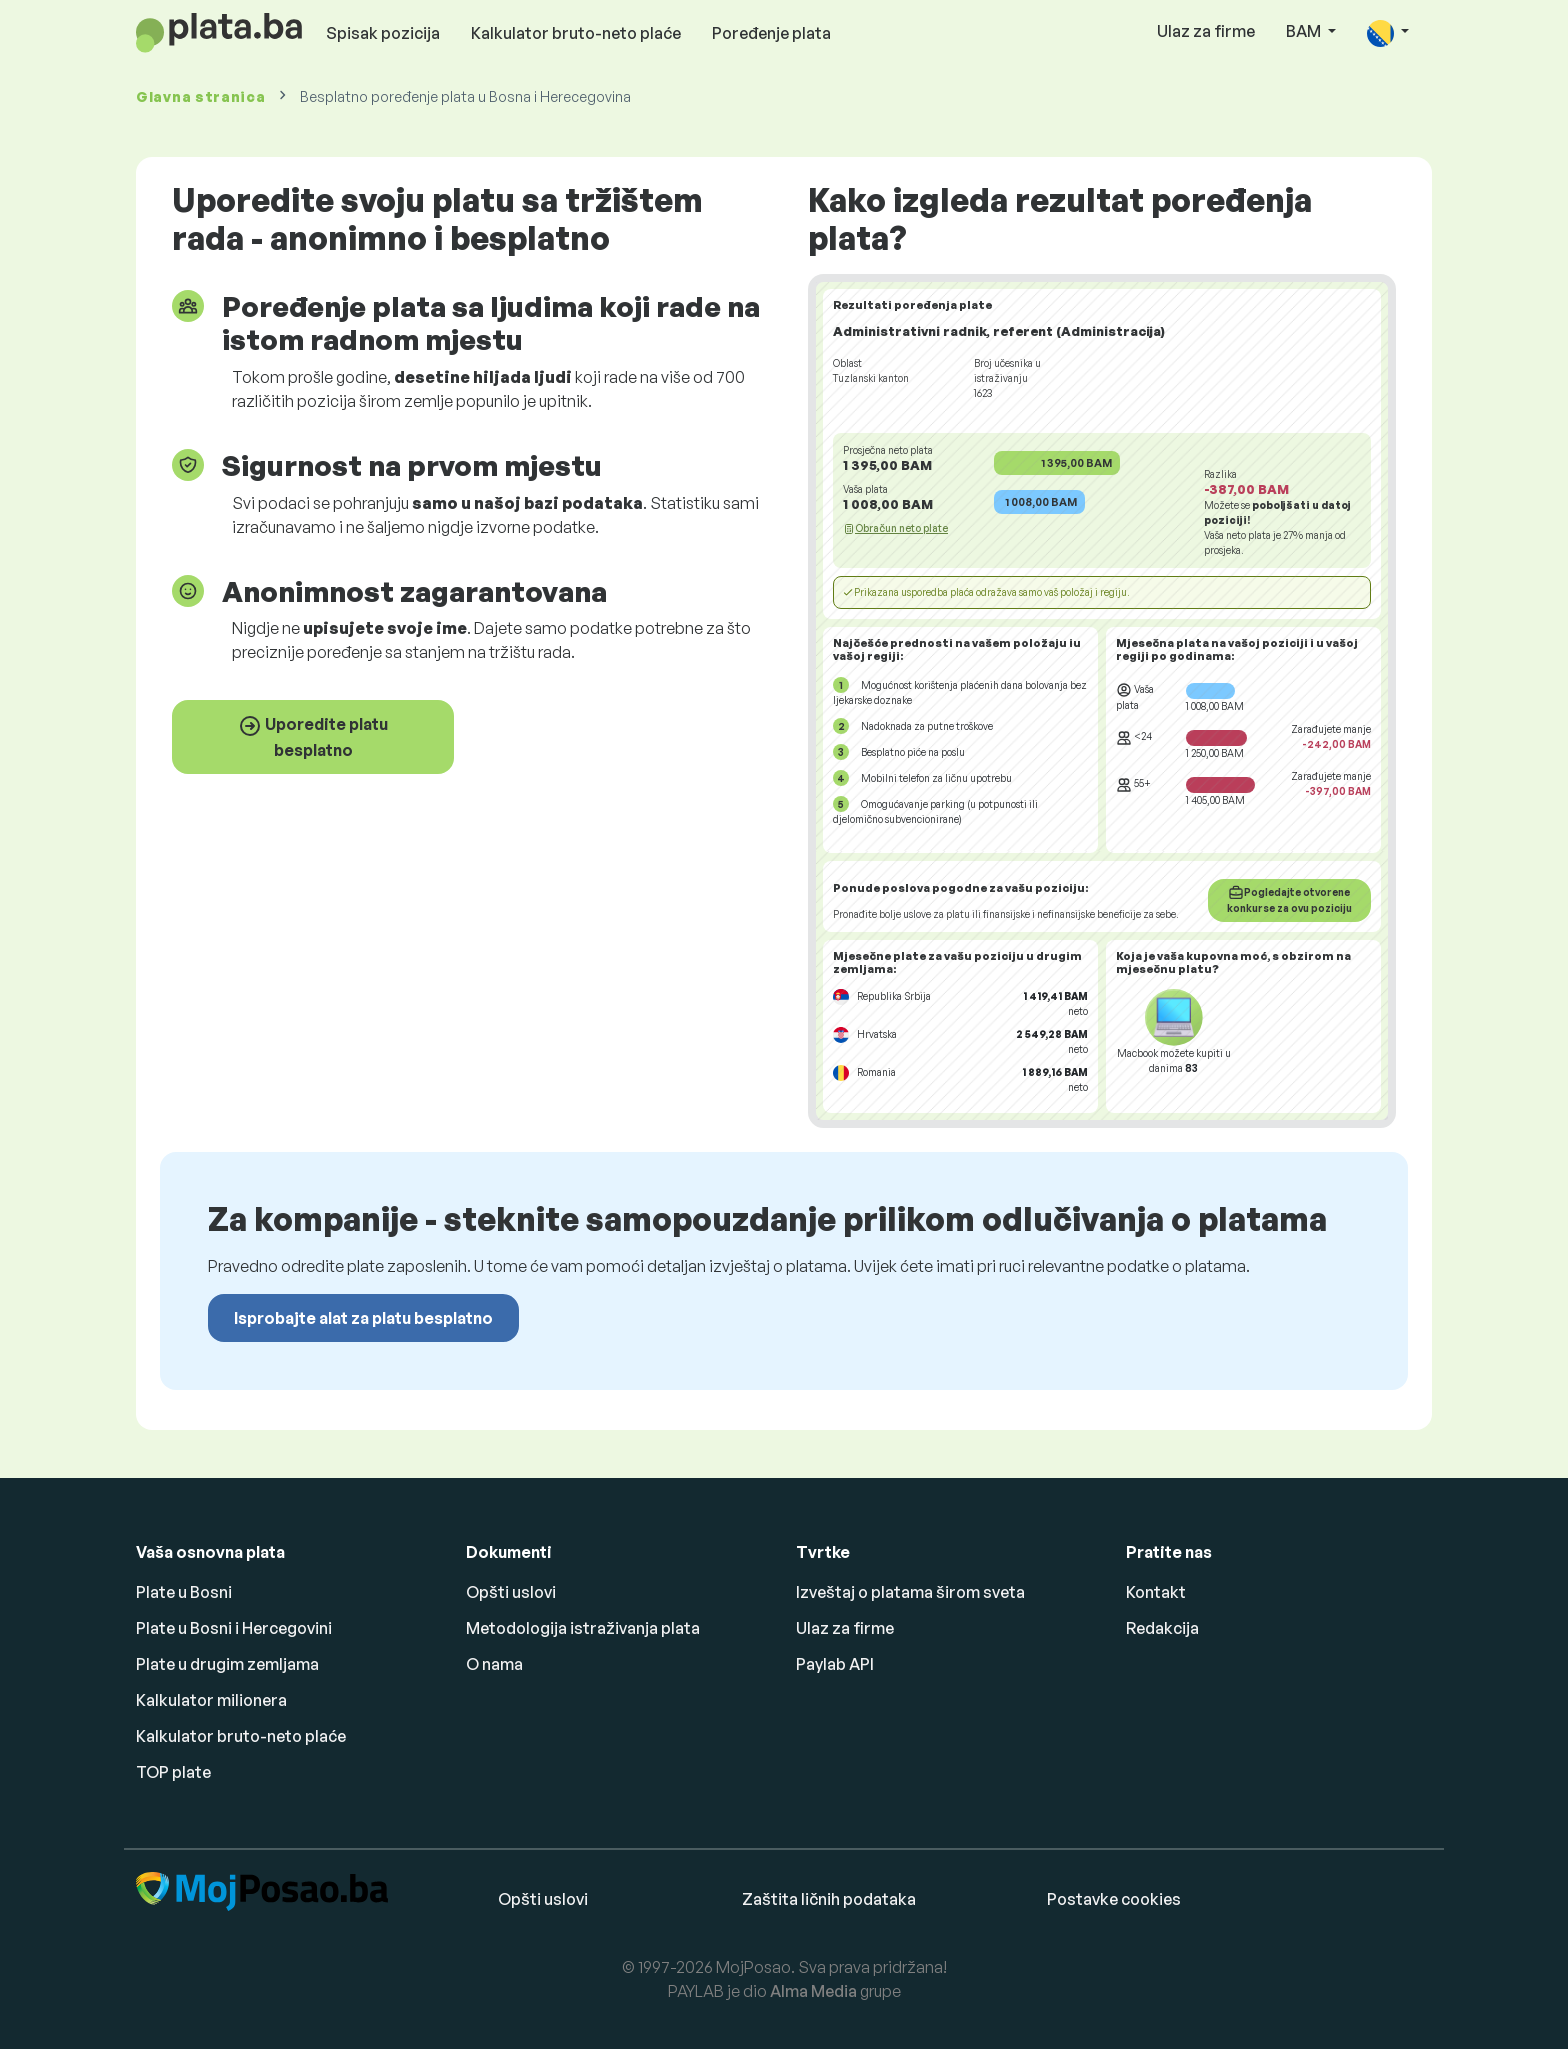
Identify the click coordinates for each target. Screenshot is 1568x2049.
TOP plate (173, 1772)
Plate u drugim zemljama (227, 1664)
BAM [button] (1305, 31)
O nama (494, 1664)
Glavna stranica (201, 96)
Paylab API (835, 1664)
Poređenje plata (771, 33)
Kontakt (1156, 1592)
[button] (1388, 32)
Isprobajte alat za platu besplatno (363, 1318)
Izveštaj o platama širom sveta (910, 1592)
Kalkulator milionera (211, 1700)
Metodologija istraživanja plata (583, 1628)
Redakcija (1162, 1628)
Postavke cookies (1114, 1899)
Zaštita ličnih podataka (829, 1899)
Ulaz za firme (1206, 31)
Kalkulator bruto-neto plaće (576, 33)
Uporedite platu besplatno (313, 737)
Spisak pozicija (383, 33)
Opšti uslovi (511, 1592)
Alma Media (813, 1991)
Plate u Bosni (184, 1592)
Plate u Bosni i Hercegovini (234, 1628)
